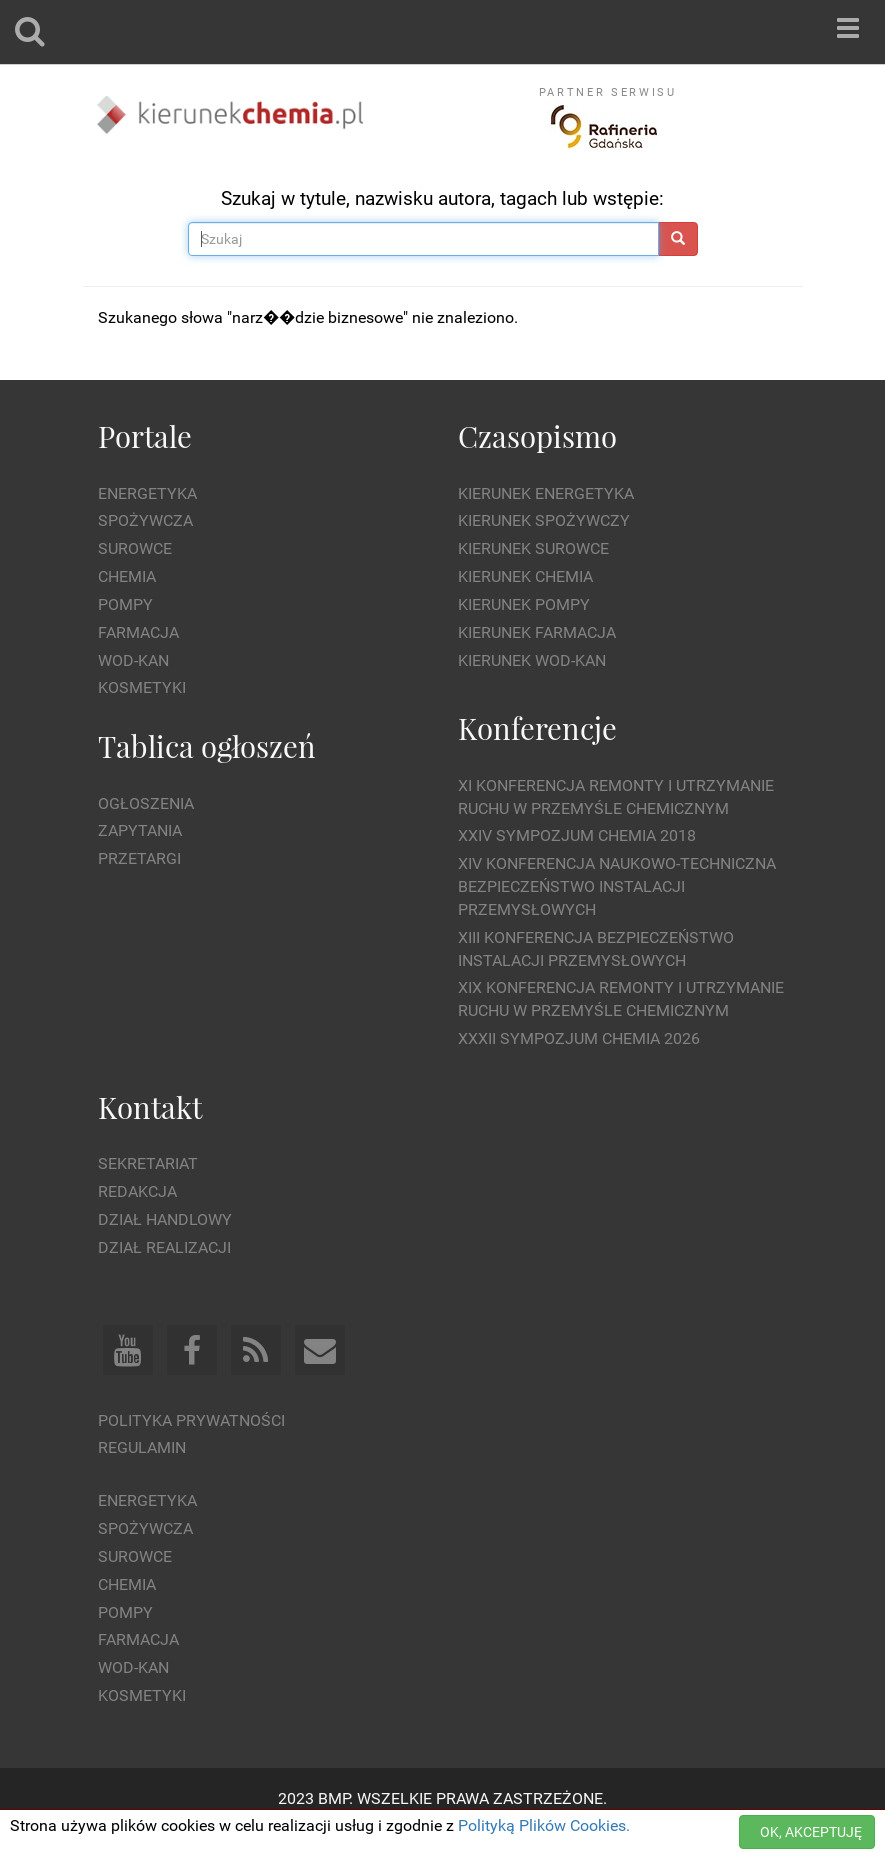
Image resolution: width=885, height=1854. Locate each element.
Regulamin (142, 1447)
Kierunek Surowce (533, 548)
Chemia (127, 576)
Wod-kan (133, 660)
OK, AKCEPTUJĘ (811, 1832)
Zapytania (140, 830)
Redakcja (137, 1191)
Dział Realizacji (164, 1247)
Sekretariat (148, 1163)
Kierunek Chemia (525, 576)
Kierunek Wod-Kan (532, 660)
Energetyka (147, 493)
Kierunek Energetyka (546, 493)
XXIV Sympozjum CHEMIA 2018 (577, 835)
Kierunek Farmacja (537, 632)
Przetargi (139, 858)
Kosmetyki (142, 687)
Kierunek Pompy (524, 604)
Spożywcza (145, 520)
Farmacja (138, 632)
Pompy (125, 604)
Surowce (135, 548)
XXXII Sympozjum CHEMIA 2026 (579, 1038)
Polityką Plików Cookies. (544, 1825)
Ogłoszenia (146, 803)
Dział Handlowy (165, 1219)
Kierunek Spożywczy (544, 520)
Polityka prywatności (191, 1420)
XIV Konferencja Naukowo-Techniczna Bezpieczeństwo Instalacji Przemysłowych (617, 886)
